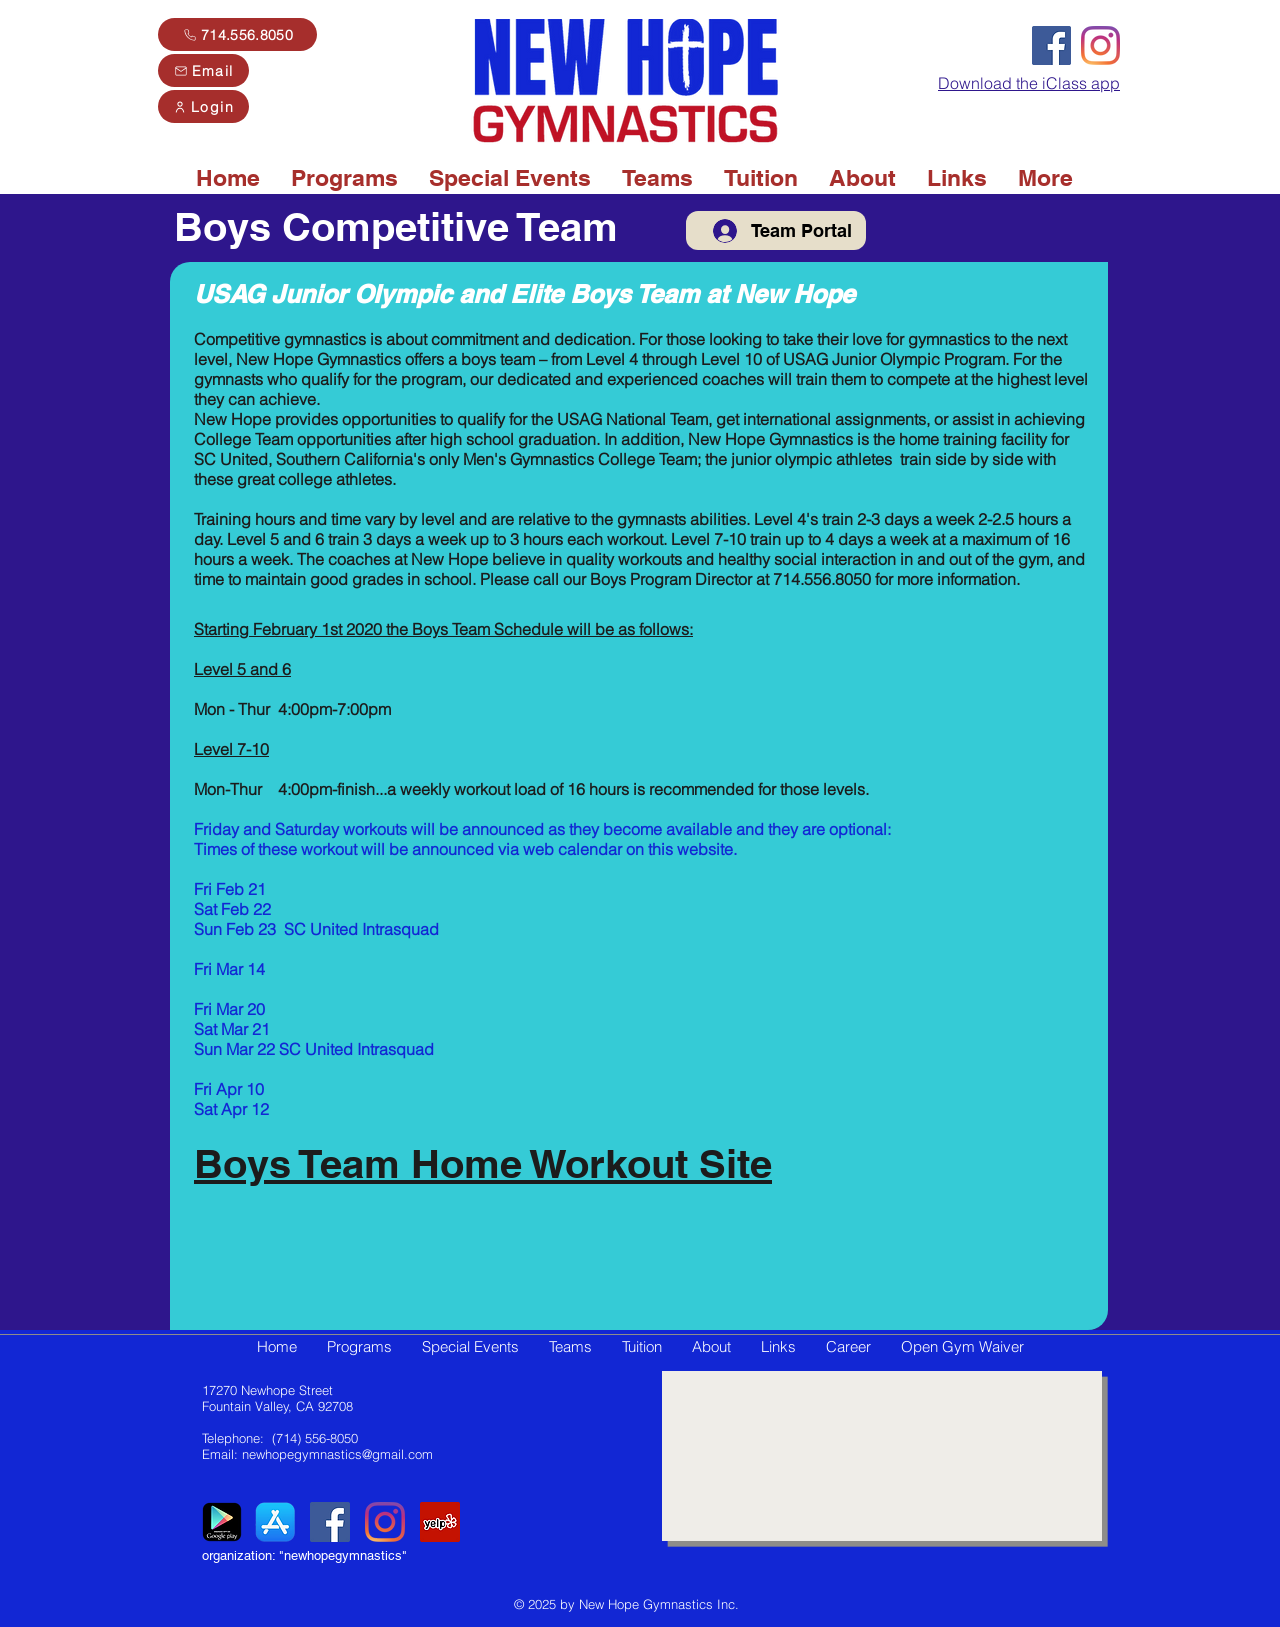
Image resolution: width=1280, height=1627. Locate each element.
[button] (344, 178)
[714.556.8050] (237, 34)
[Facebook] (1051, 45)
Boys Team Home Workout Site (483, 1163)
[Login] (203, 106)
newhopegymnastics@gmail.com (337, 1454)
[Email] (203, 70)
